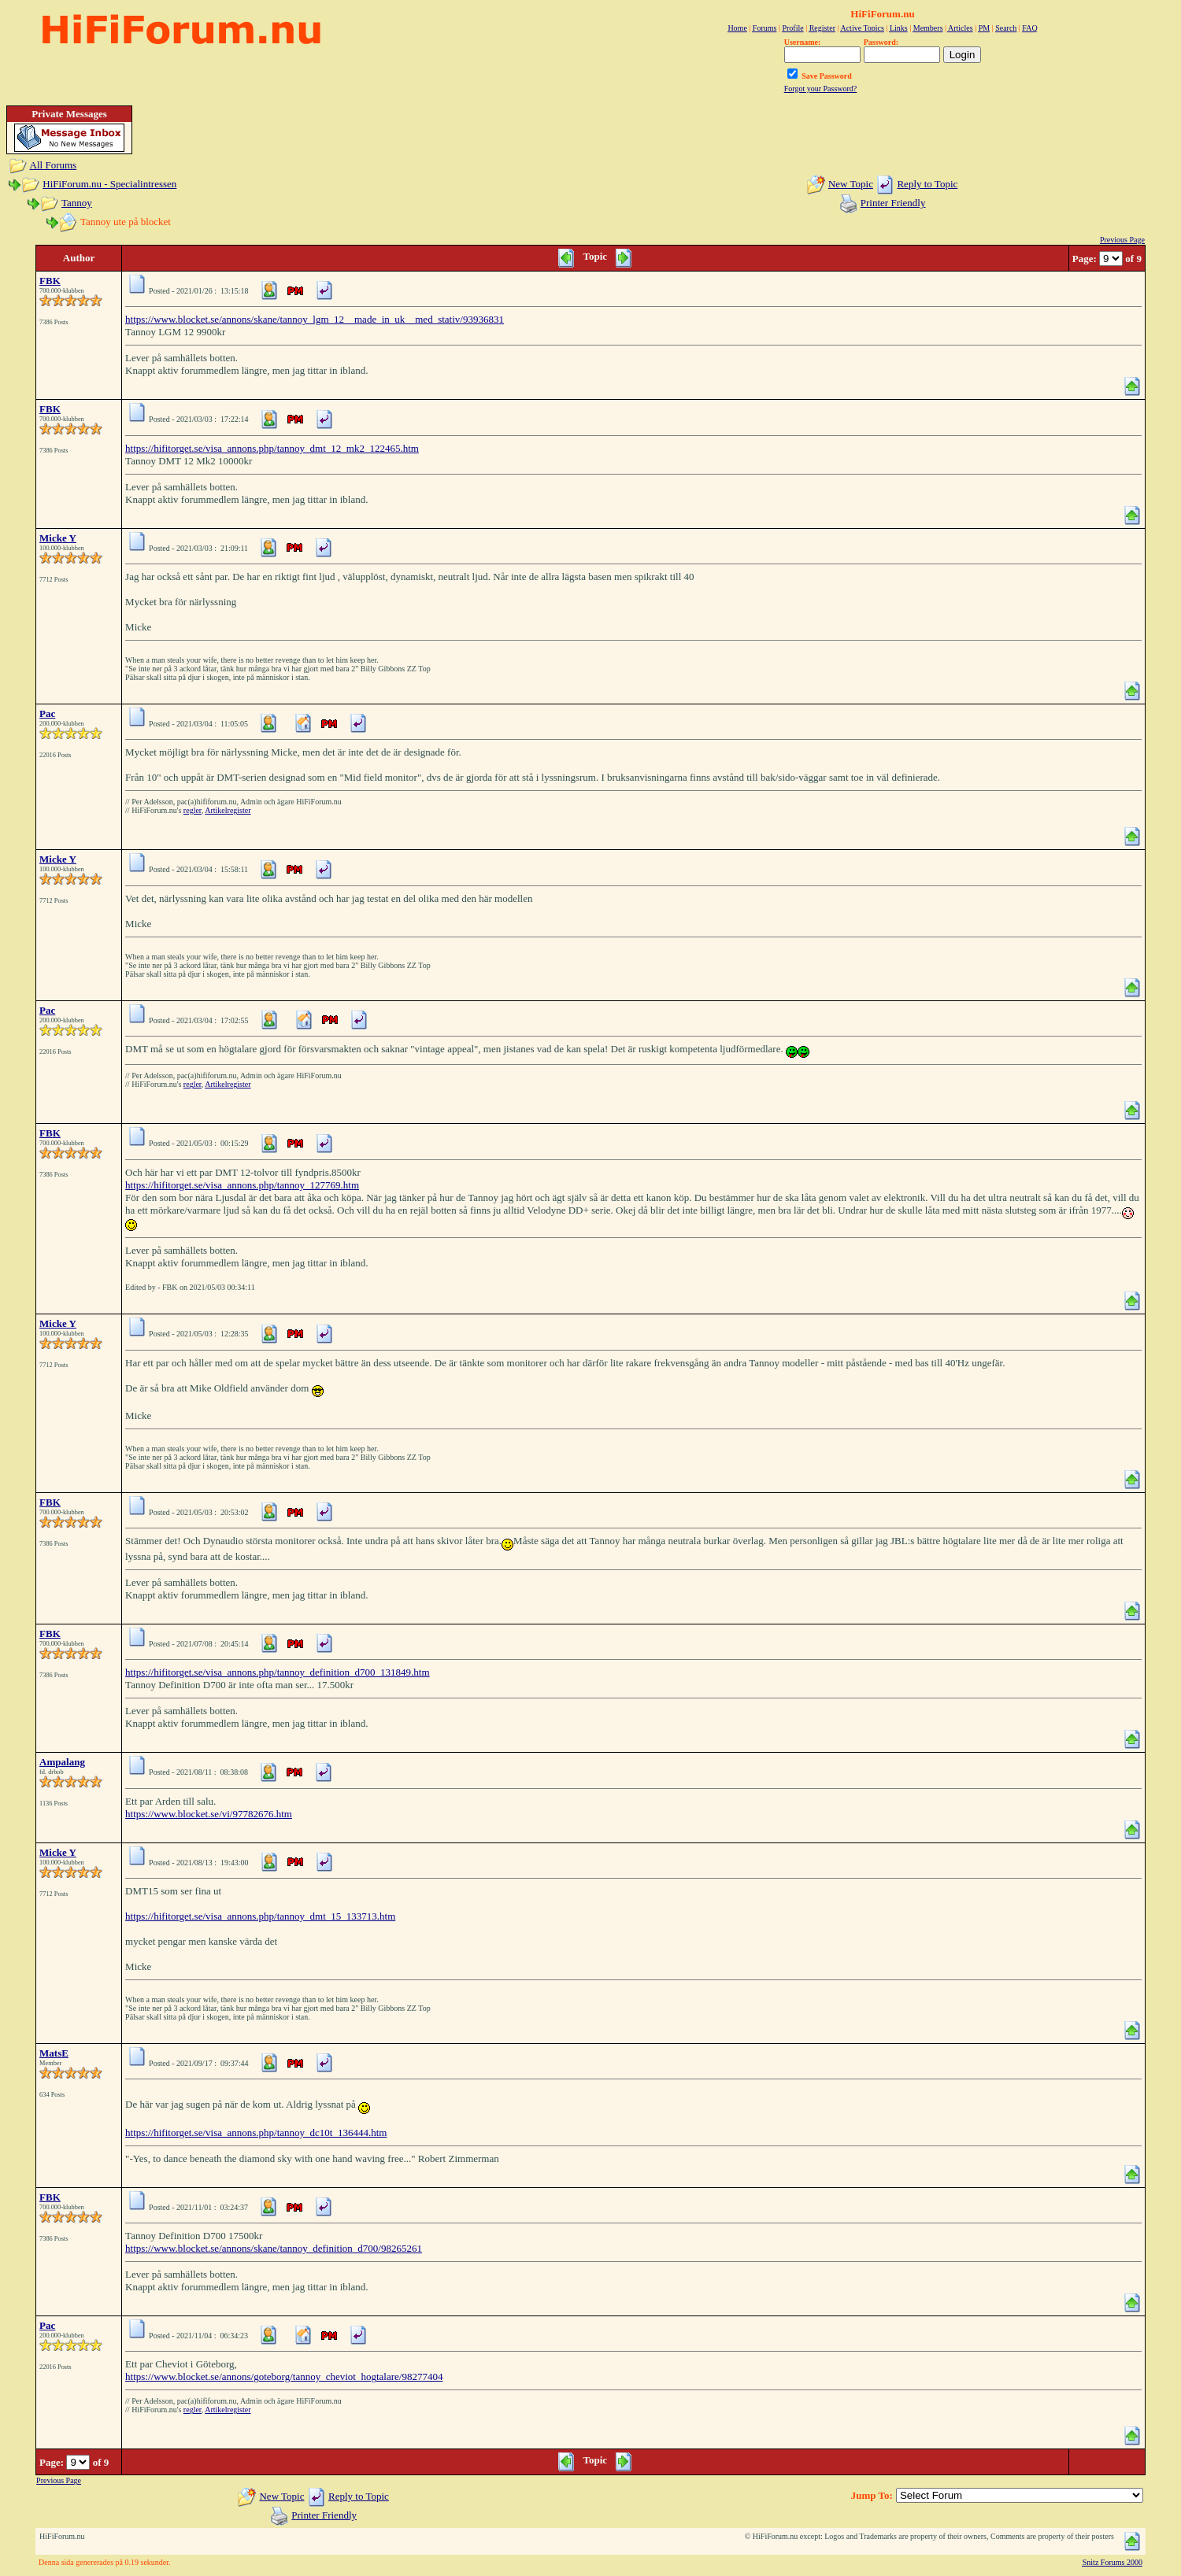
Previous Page (1122, 239)
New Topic (850, 184)
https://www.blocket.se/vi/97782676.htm (208, 1814)
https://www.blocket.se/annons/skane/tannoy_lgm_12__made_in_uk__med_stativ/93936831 (314, 319)
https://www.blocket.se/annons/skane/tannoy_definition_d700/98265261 (273, 2248)
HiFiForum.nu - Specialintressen (109, 184)
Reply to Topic (927, 184)
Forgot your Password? (820, 88)
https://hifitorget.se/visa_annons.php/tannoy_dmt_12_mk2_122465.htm (272, 448)
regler (192, 810)
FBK (50, 280)
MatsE (53, 2053)
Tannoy (76, 203)
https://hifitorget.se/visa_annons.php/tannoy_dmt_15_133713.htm (260, 1916)
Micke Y (57, 538)
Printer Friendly (893, 203)
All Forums (53, 165)
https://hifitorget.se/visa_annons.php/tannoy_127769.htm (242, 1185)
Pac (47, 713)
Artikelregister (227, 810)
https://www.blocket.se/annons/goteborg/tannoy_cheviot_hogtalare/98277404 (283, 2376)
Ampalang (62, 1762)
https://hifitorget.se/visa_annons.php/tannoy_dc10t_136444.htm (256, 2132)
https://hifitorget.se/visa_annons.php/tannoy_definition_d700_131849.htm (277, 1672)
